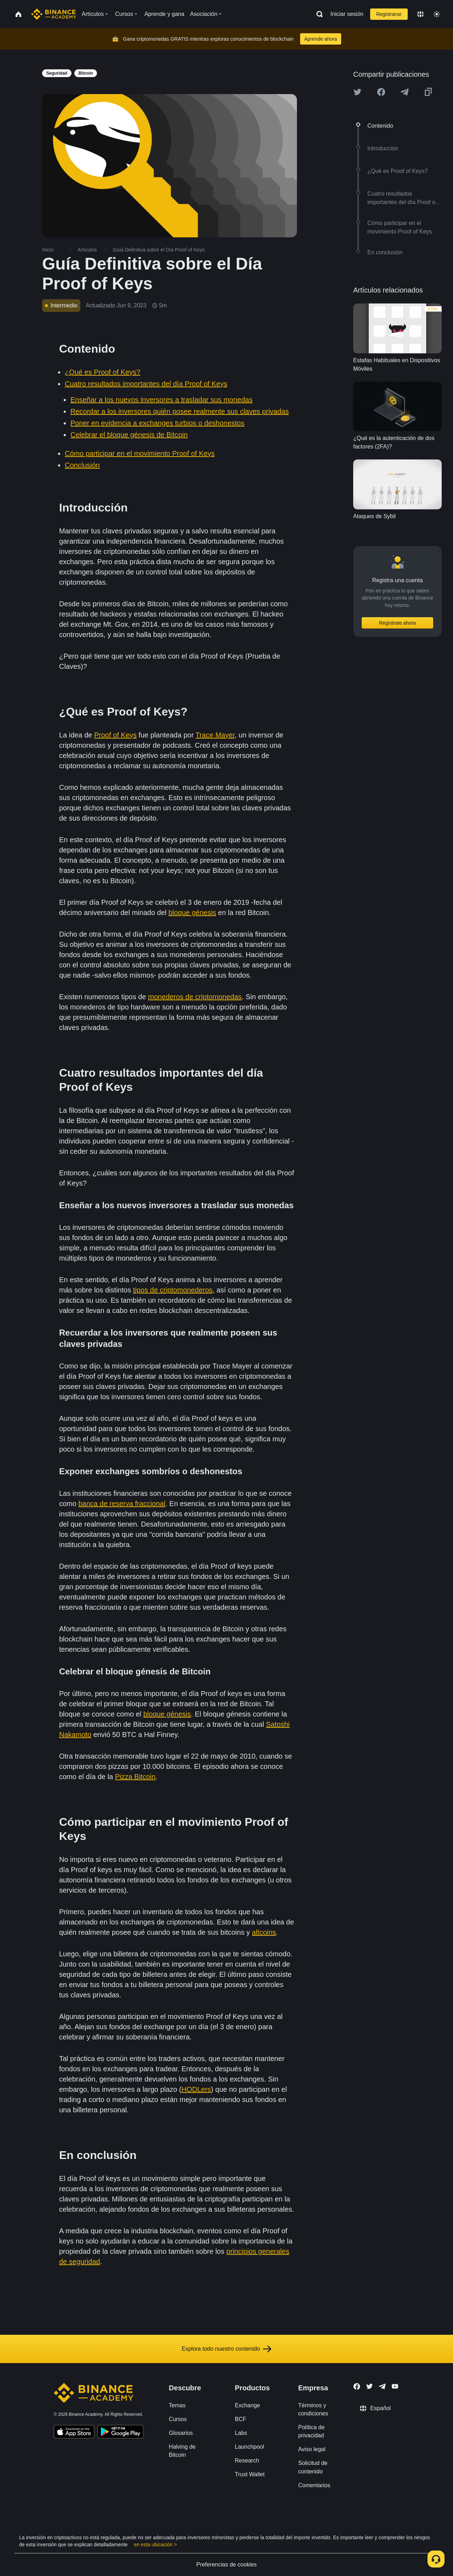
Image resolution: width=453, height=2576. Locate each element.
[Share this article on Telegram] (404, 92)
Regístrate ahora (397, 623)
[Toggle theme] (437, 14)
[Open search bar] (317, 14)
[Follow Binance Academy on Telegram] (382, 2386)
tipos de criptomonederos (173, 1290)
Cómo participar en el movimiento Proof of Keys (140, 453)
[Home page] (53, 14)
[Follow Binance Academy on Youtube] (394, 2386)
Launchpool (249, 2447)
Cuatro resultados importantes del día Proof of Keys (146, 384)
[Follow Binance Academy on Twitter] (369, 2386)
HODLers (196, 2089)
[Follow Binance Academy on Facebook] (356, 2386)
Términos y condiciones (313, 2409)
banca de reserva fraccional (121, 1503)
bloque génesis (192, 912)
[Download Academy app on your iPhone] (74, 2433)
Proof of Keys (115, 735)
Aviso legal (311, 2449)
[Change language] (420, 14)
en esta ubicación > (155, 2544)
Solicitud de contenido (312, 2467)
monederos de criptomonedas (195, 997)
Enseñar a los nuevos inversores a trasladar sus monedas (161, 400)
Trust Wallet (250, 2474)
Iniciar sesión (347, 14)
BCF (240, 2419)
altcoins (264, 1932)
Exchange (247, 2405)
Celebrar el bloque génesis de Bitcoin (129, 435)
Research (247, 2461)
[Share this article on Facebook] (381, 92)
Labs (241, 2433)
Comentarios (314, 2485)
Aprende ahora (320, 39)
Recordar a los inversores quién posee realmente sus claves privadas (179, 411)
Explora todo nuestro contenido (226, 2348)
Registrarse (389, 14)
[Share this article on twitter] (357, 92)
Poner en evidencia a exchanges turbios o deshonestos (157, 423)
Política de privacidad (311, 2431)
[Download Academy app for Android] (120, 2433)
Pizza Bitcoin (135, 1777)
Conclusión (82, 465)
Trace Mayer (214, 735)
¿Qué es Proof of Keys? (102, 372)
